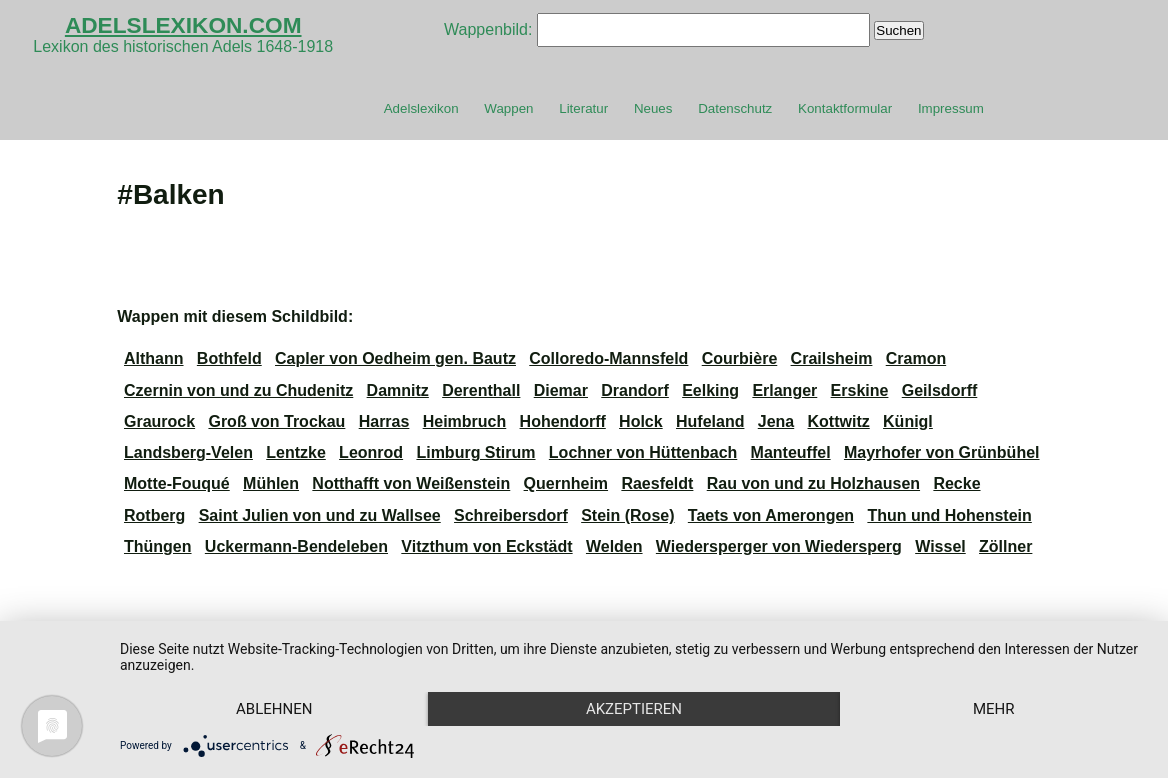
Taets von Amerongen (771, 515)
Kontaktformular (845, 108)
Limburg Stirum (475, 452)
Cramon (916, 358)
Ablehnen (274, 709)
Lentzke (296, 452)
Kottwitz (839, 421)
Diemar (561, 390)
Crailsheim (832, 358)
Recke (956, 483)
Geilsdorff (940, 390)
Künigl (908, 421)
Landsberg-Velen (188, 452)
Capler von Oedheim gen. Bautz (395, 358)
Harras (384, 421)
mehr (994, 709)
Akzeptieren (634, 709)
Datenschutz (735, 108)
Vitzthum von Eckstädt (486, 546)
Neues (653, 108)
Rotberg (154, 515)
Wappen (508, 108)
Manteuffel (791, 452)
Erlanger (784, 390)
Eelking (710, 390)
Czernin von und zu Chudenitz (238, 390)
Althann (154, 358)
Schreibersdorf (511, 515)
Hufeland (710, 421)
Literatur (583, 108)
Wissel (940, 546)
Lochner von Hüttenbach (643, 452)
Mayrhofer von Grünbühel (942, 452)
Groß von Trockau (276, 421)
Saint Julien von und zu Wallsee (320, 515)
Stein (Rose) (627, 515)
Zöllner (1005, 546)
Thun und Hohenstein (949, 515)
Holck (641, 421)
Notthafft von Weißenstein (411, 483)
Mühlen (271, 483)
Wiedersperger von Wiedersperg (779, 546)
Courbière (740, 358)
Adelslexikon (421, 108)
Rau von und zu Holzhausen (813, 483)
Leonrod (371, 452)
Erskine (860, 390)
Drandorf (635, 390)
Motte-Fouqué (177, 483)
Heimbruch (465, 421)
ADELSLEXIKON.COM (183, 25)
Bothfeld (229, 358)
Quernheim (566, 483)
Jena (776, 421)
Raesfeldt (657, 483)
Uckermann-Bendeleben (296, 546)
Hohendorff (563, 421)
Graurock (159, 421)
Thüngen (158, 546)
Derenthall (481, 390)
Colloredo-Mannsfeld (608, 358)
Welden (614, 546)
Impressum (951, 108)
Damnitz (398, 390)
